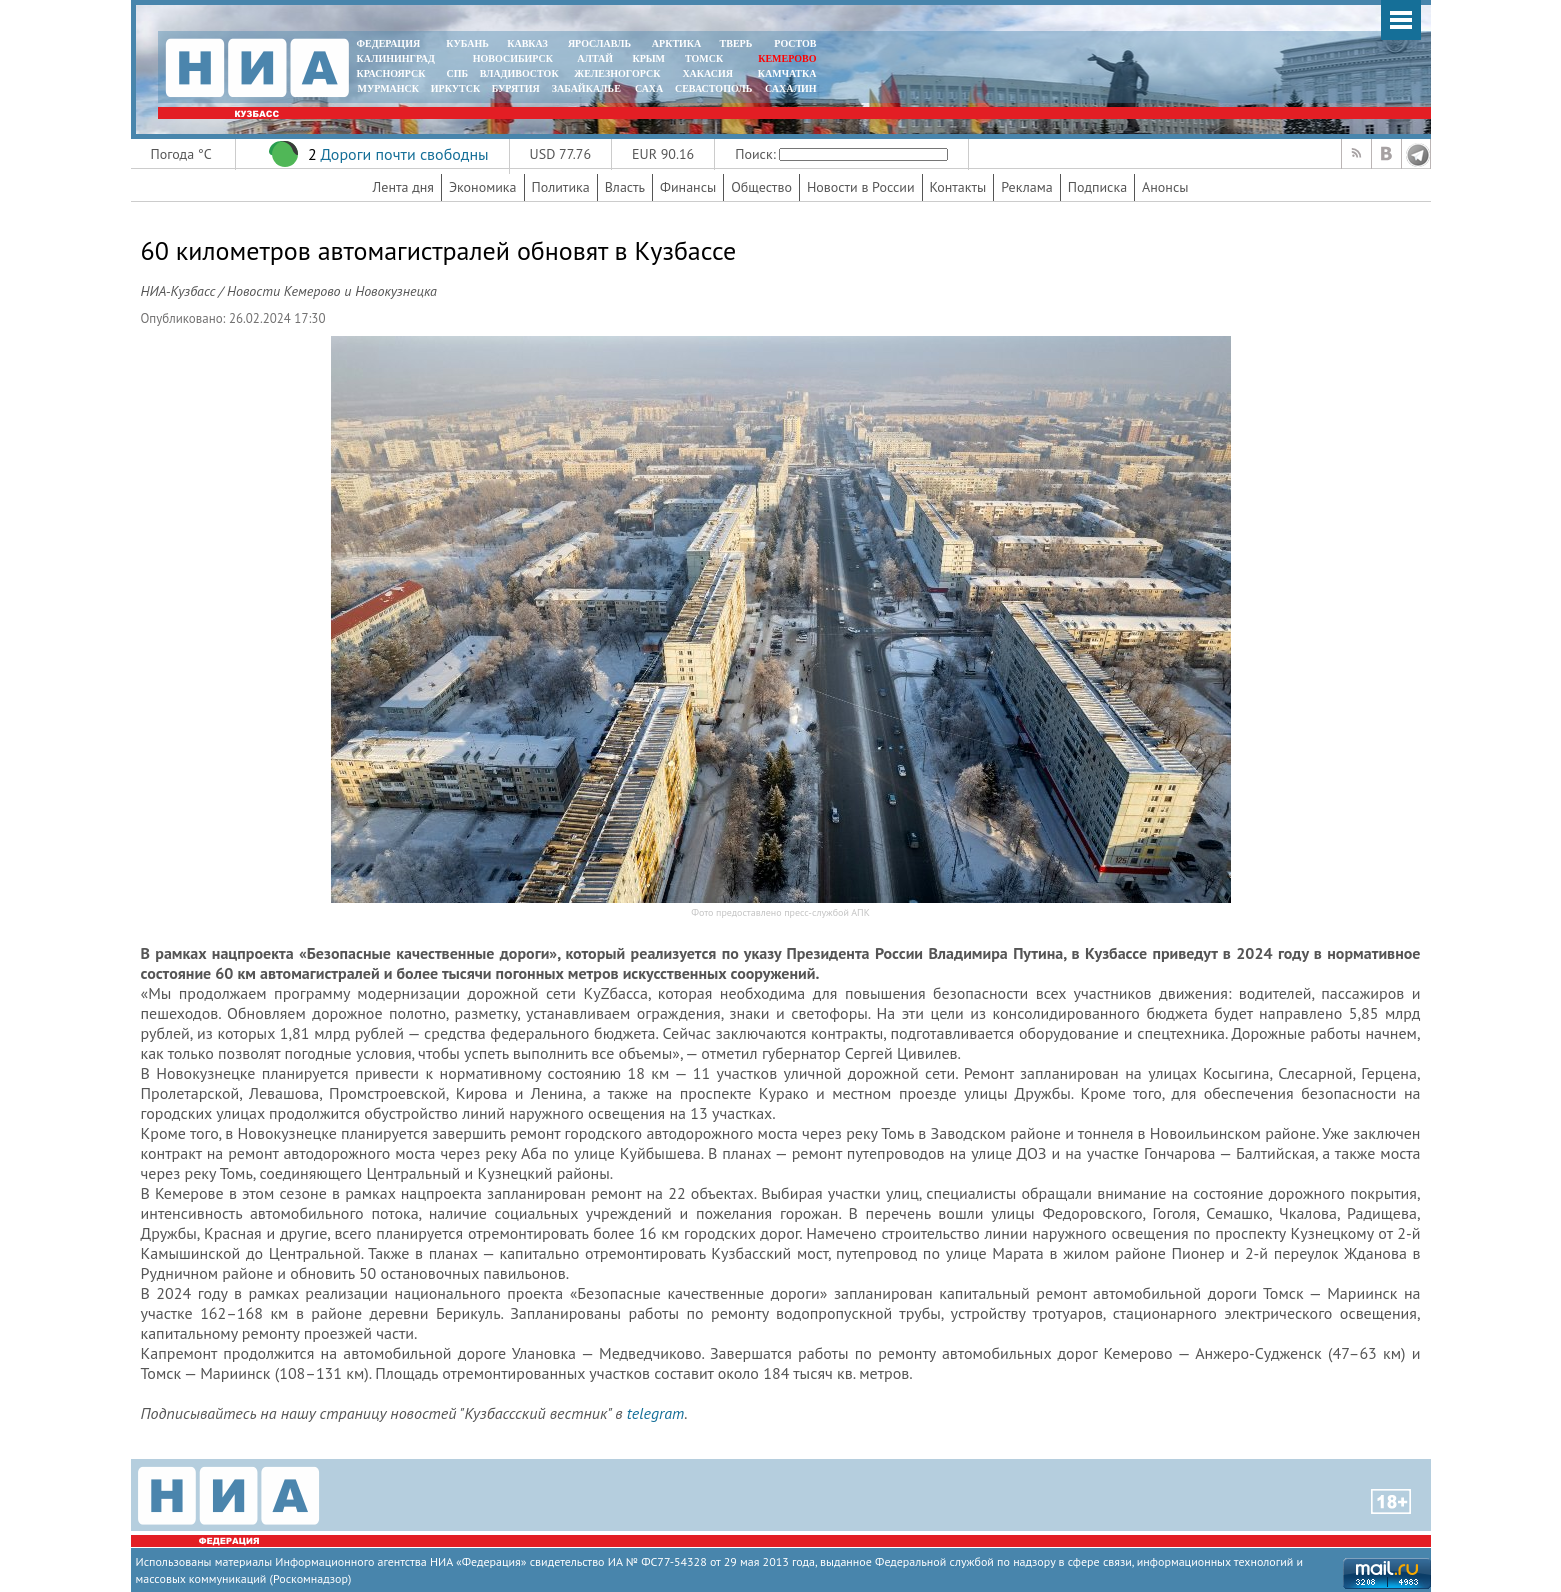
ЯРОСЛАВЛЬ (599, 43)
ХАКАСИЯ (706, 73)
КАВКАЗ (527, 43)
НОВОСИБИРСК (513, 58)
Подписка (1097, 187)
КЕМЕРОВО (787, 58)
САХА (649, 88)
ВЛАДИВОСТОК (519, 73)
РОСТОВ (795, 43)
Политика (561, 187)
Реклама (1027, 187)
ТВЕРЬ (736, 43)
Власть (625, 187)
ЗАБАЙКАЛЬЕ (588, 88)
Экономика (483, 187)
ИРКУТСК (455, 88)
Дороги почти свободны (404, 154)
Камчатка (785, 73)
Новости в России (861, 187)
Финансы (688, 187)
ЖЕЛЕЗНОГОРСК (617, 73)
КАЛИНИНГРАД (396, 58)
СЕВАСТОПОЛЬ (713, 88)
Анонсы (1165, 187)
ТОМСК (706, 58)
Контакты (958, 187)
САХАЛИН (790, 88)
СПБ (457, 73)
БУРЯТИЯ (516, 88)
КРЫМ (648, 58)
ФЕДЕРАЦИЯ (389, 43)
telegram (655, 1413)
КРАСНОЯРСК (391, 73)
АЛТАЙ (595, 58)
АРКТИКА (677, 43)
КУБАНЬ (467, 43)
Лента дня (403, 187)
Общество (761, 187)
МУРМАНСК (388, 88)
